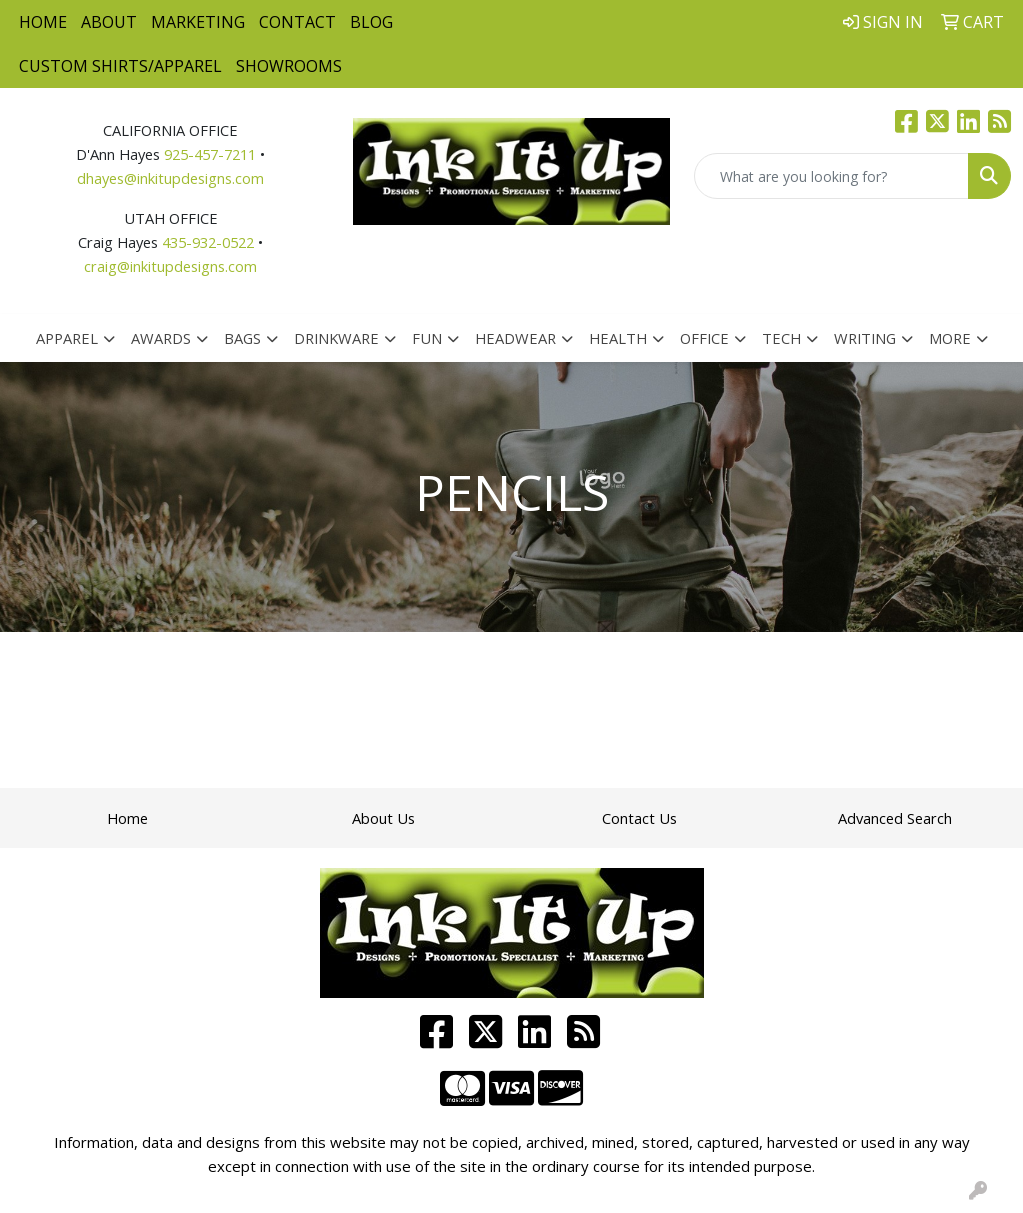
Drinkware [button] (336, 338)
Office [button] (704, 338)
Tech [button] (781, 338)
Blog (371, 22)
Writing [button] (865, 338)
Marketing (198, 22)
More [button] (950, 338)
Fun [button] (427, 338)
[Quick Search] (831, 176)
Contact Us (639, 818)
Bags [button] (242, 338)
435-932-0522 (208, 242)
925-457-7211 (210, 154)
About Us (383, 818)
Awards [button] (161, 338)
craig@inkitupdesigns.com (170, 266)
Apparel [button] (67, 338)
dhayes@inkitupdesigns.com (170, 178)
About (109, 22)
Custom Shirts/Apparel (120, 66)
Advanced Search (895, 818)
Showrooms (289, 66)
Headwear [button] (515, 338)
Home (43, 22)
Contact (297, 22)
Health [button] (618, 338)
